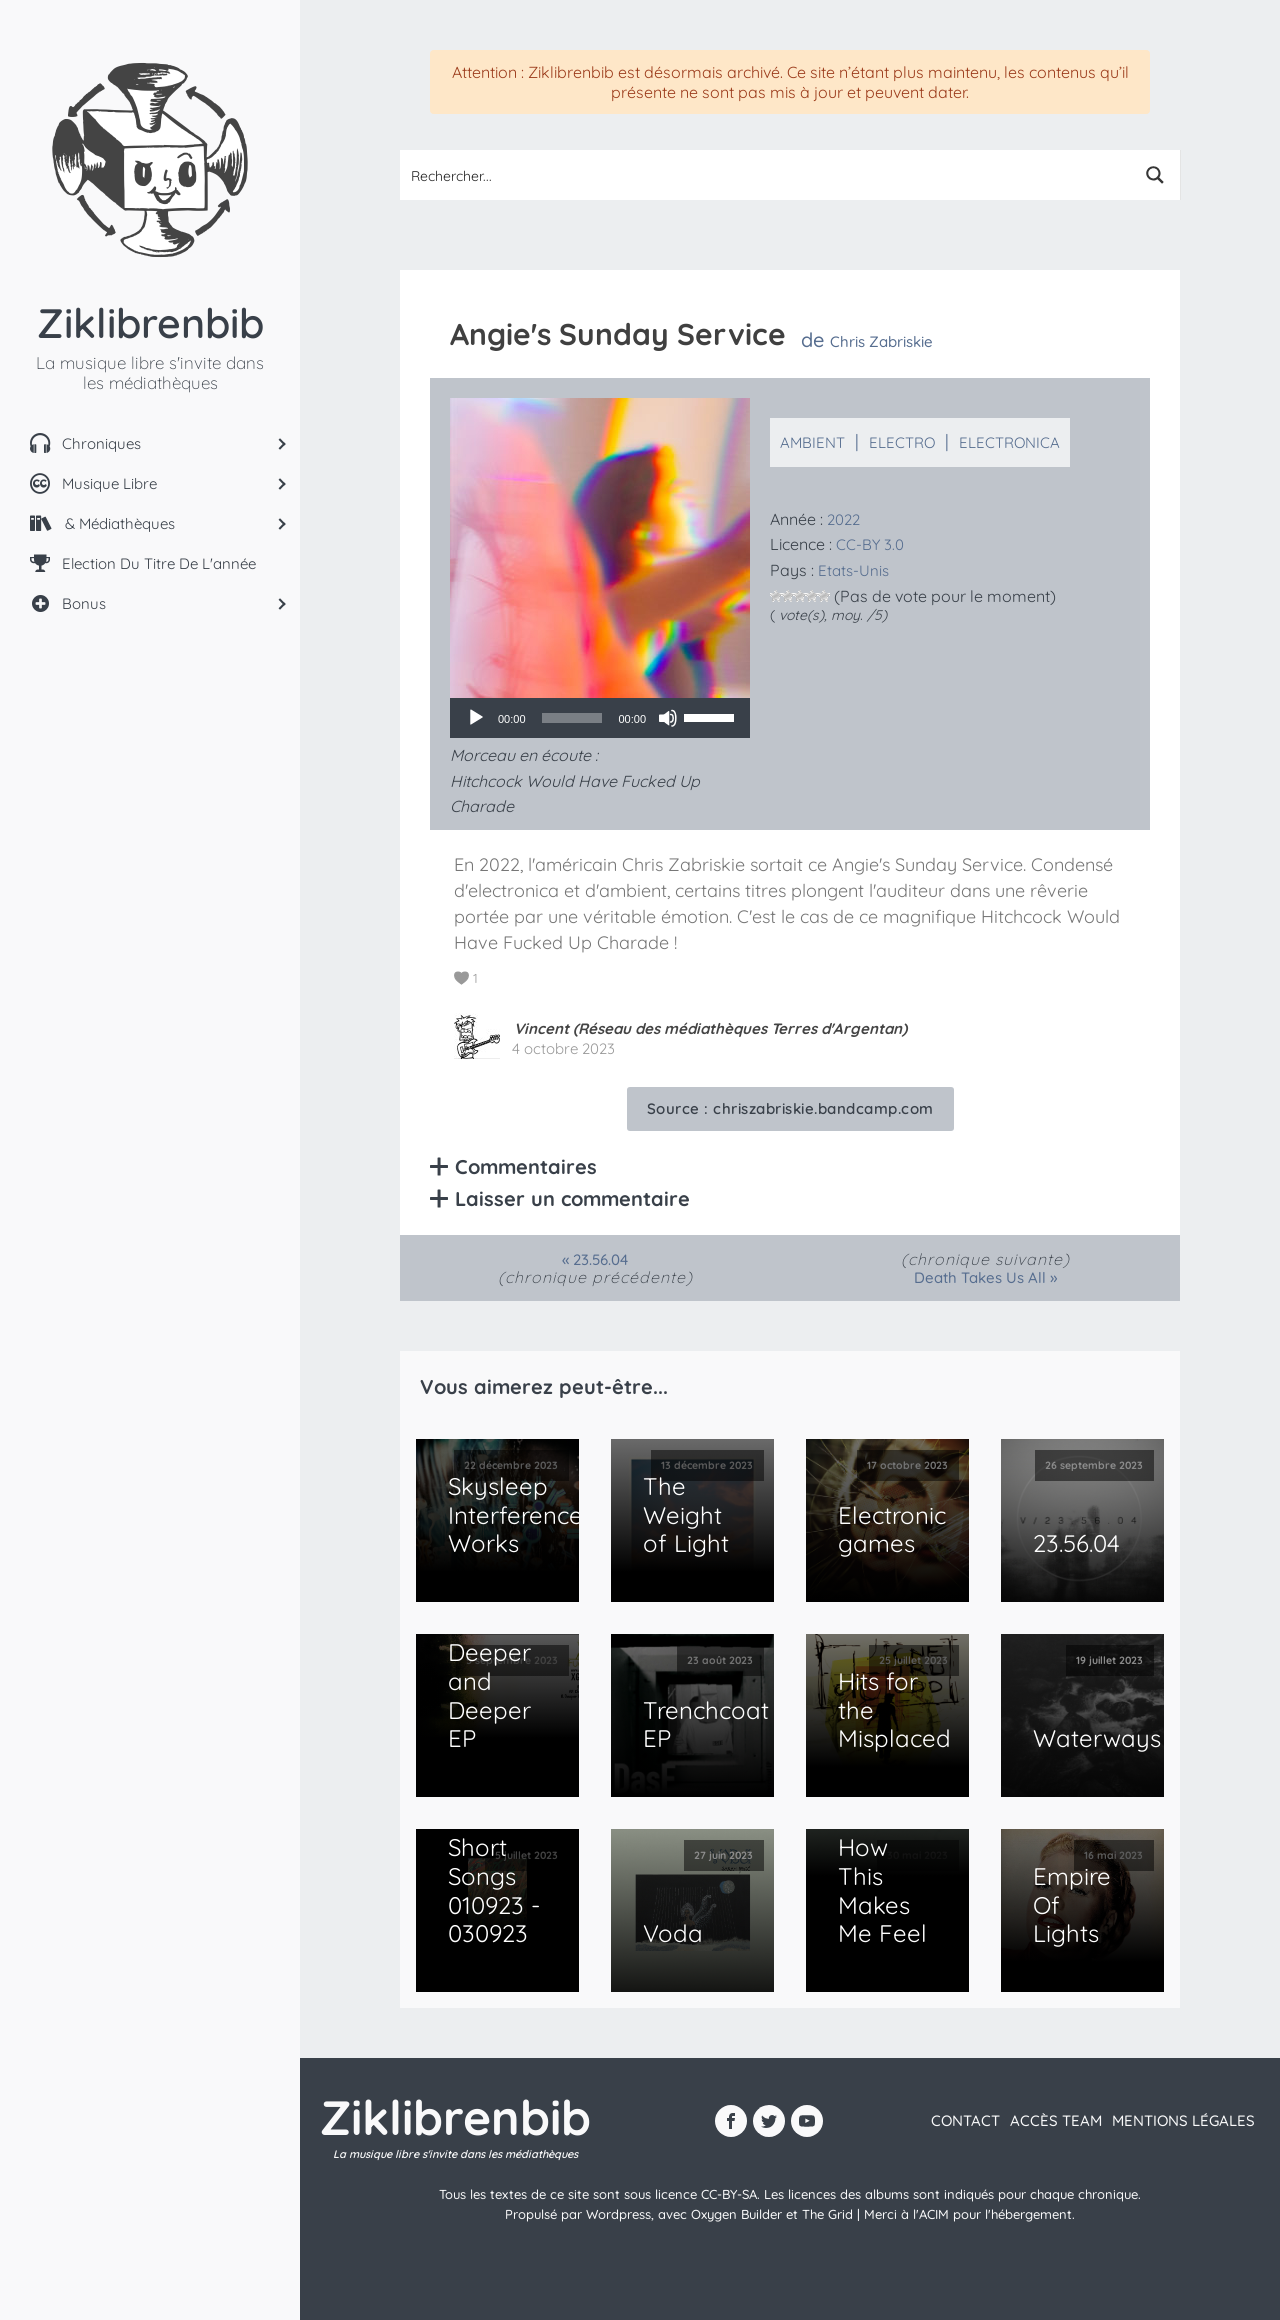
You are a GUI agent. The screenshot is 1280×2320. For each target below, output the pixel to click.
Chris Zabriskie (881, 341)
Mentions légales (1183, 2120)
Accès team (1056, 2120)
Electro (902, 442)
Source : (790, 1109)
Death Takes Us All (980, 1277)
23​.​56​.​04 (600, 1259)
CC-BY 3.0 (870, 544)
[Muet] (668, 718)
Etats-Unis (853, 570)
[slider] (572, 718)
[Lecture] (476, 718)
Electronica (1009, 442)
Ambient (812, 442)
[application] (600, 718)
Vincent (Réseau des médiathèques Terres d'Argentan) (710, 1028)
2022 (843, 519)
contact (965, 2120)
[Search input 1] (766, 175)
